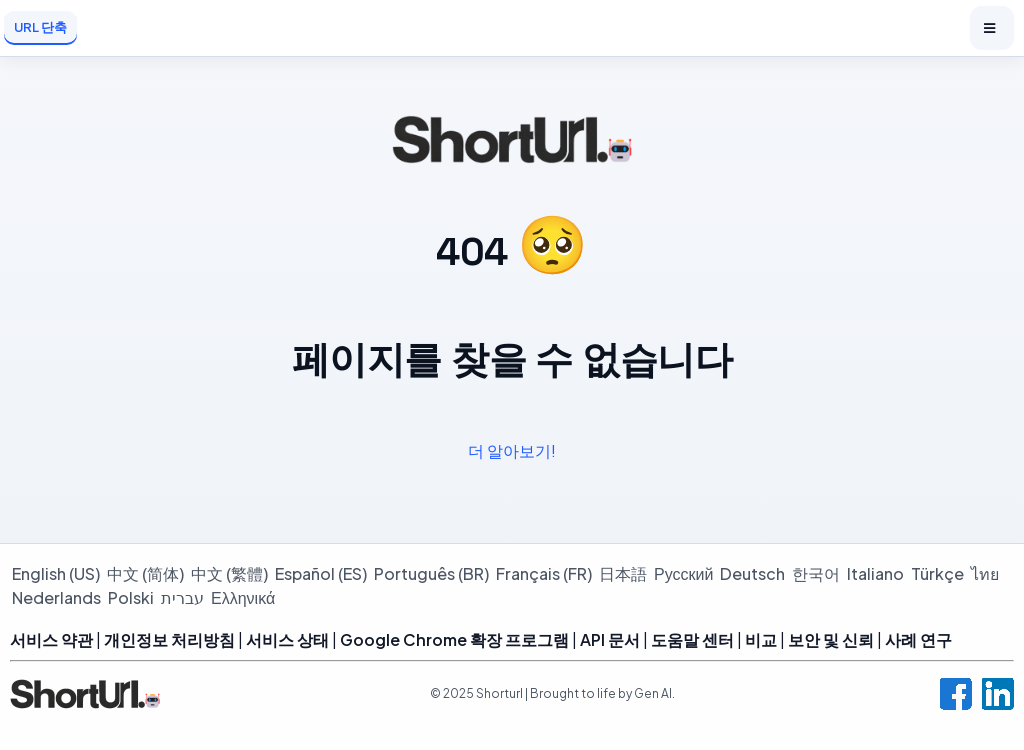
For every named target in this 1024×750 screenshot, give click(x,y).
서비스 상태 (287, 639)
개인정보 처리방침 (169, 639)
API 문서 (610, 639)
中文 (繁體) (229, 573)
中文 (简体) (145, 573)
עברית (182, 597)
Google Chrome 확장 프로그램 (454, 639)
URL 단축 (40, 27)
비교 (761, 639)
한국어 (816, 573)
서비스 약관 (51, 639)
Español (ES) (321, 573)
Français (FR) (544, 573)
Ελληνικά (243, 597)
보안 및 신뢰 (831, 639)
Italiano (875, 573)
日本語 (623, 573)
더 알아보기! (512, 450)
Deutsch (752, 573)
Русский (683, 573)
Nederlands (56, 597)
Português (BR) (431, 573)
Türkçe (937, 573)
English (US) (56, 573)
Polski (131, 597)
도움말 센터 (692, 639)
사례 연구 (918, 639)
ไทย (985, 573)
